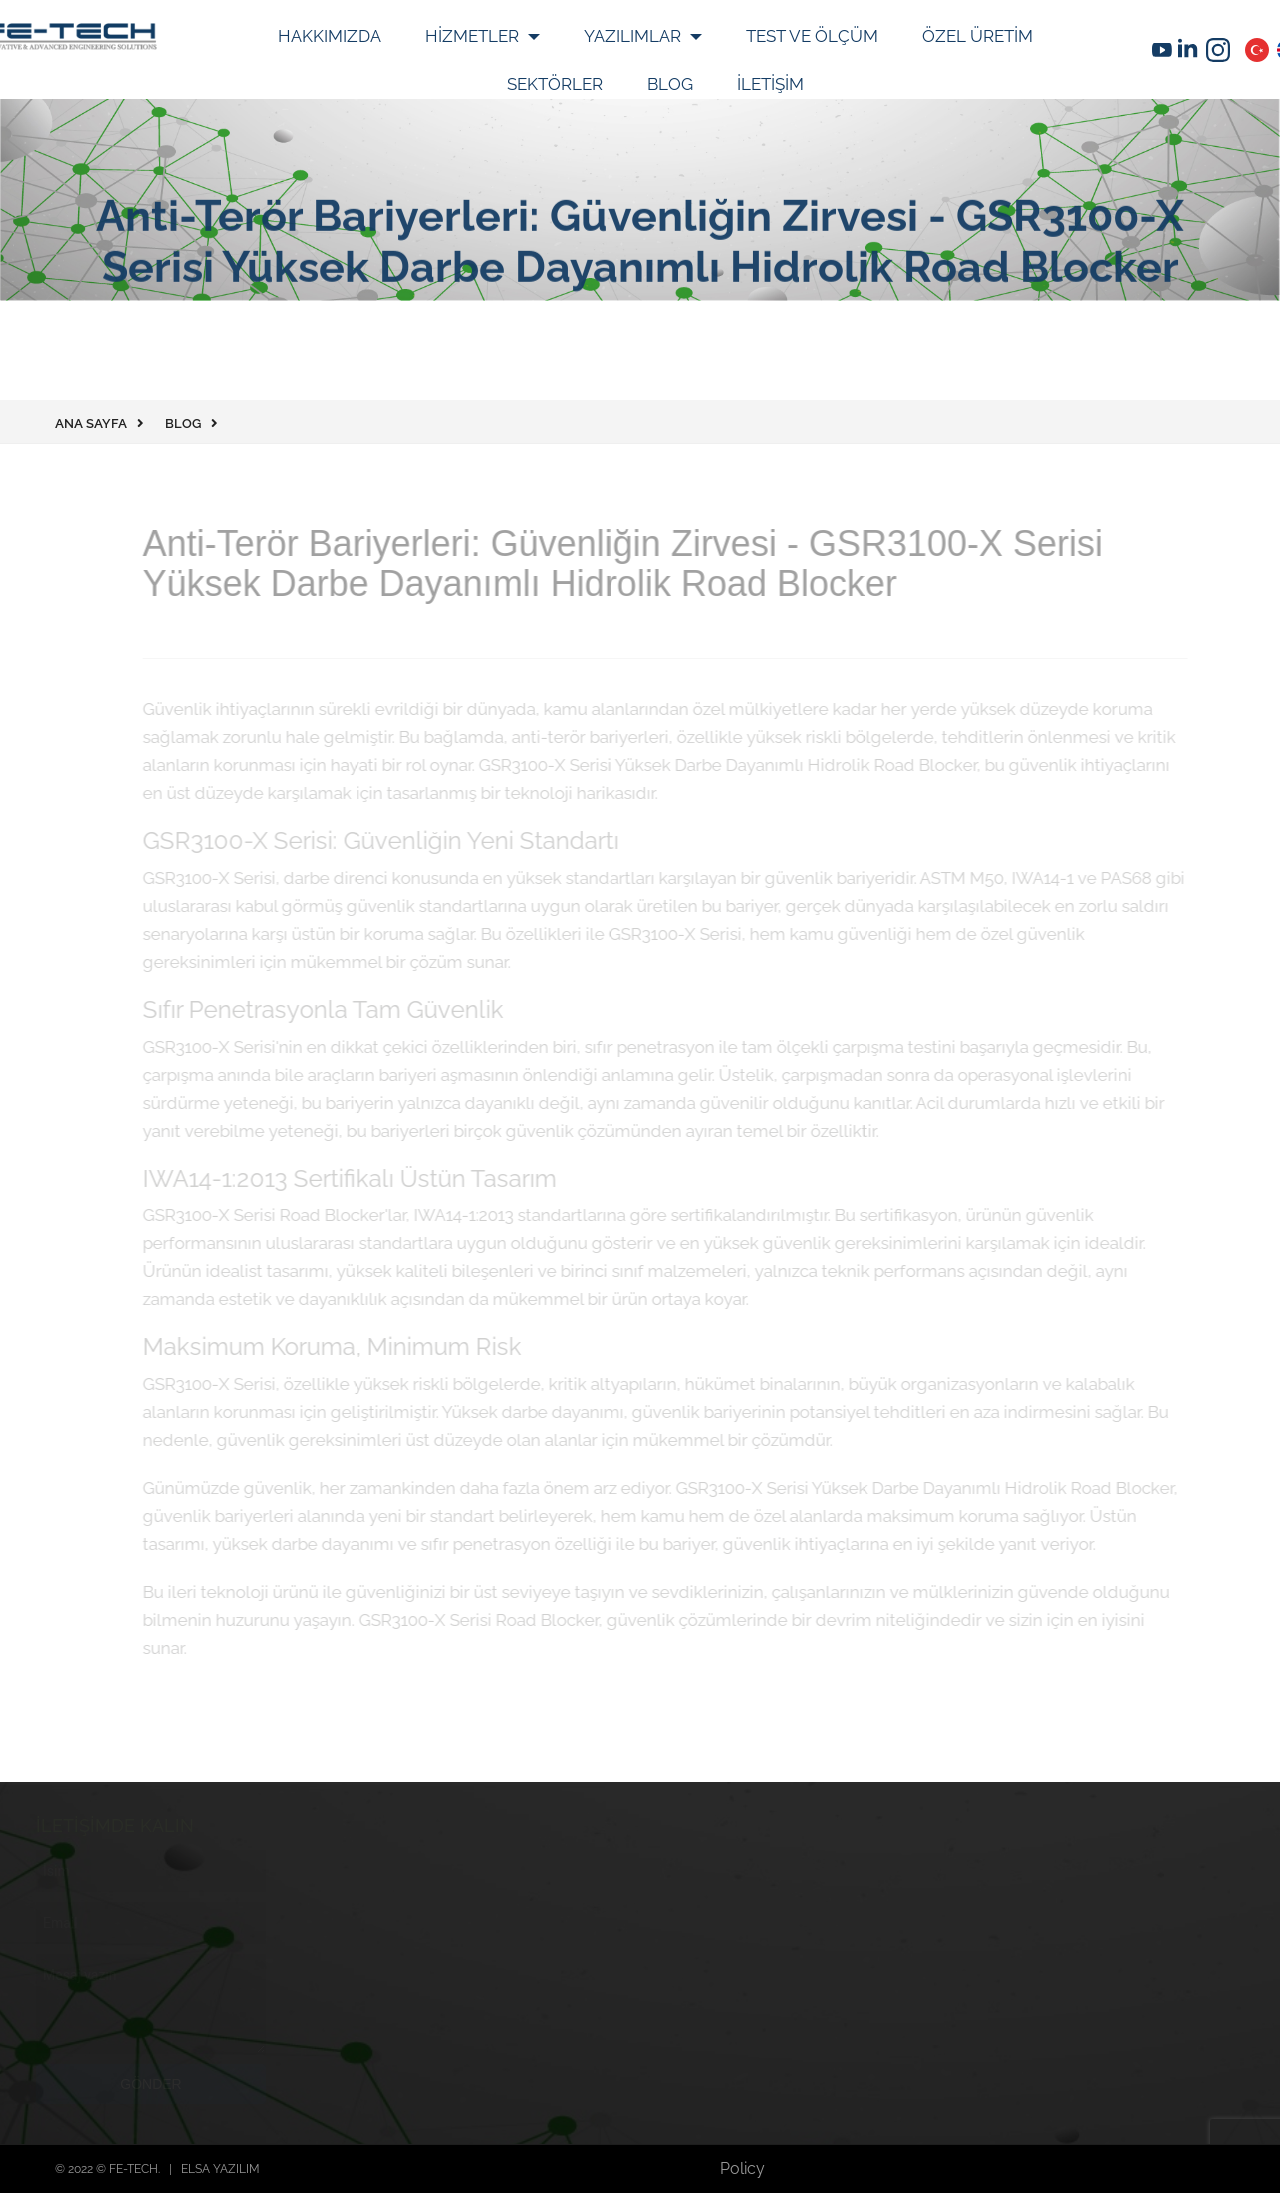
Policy (742, 2168)
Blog (670, 84)
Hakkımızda (329, 36)
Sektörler (555, 84)
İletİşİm (770, 84)
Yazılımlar (634, 36)
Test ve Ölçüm (812, 36)
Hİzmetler (474, 36)
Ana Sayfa (91, 423)
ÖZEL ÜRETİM (977, 36)
